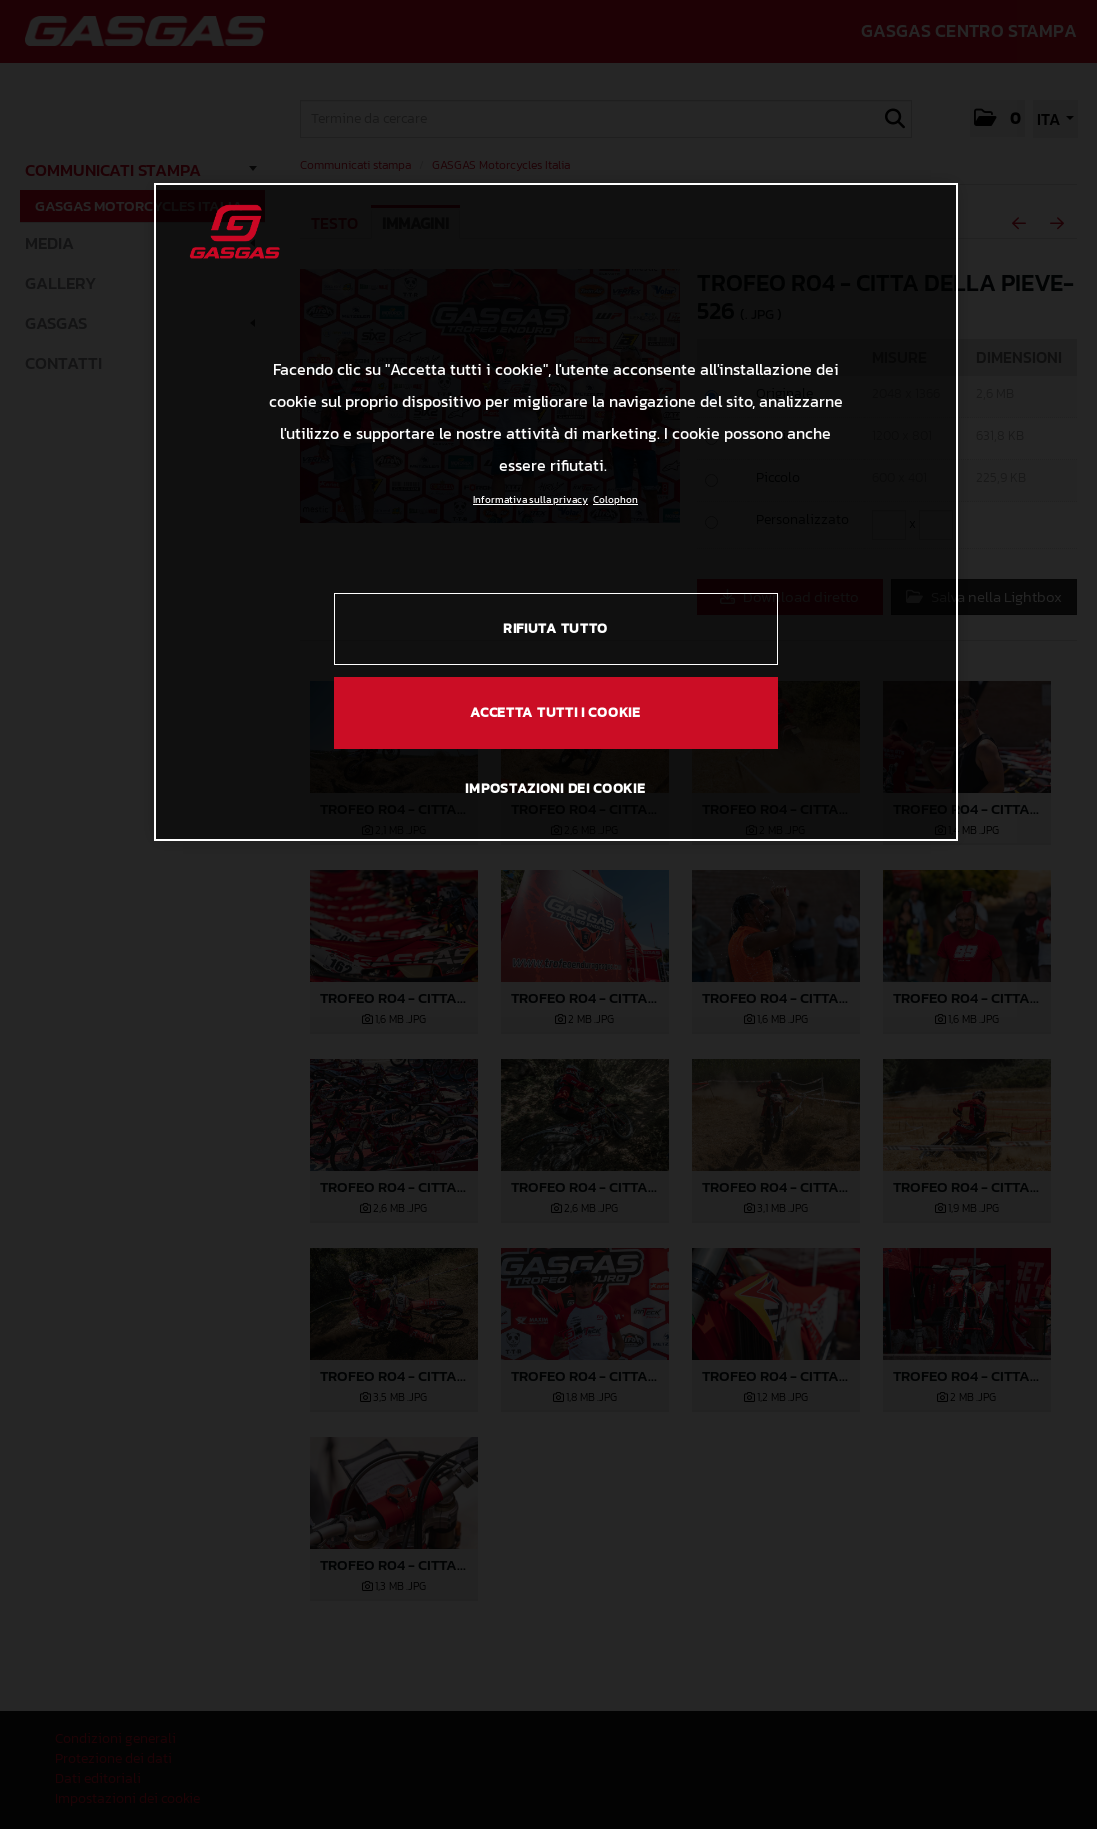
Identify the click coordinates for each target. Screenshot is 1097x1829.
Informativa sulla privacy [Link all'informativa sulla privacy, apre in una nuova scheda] (530, 499)
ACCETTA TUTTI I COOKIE (555, 712)
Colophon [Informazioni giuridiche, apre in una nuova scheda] (615, 499)
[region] (556, 512)
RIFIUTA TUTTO (555, 628)
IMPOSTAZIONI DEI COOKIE (555, 788)
